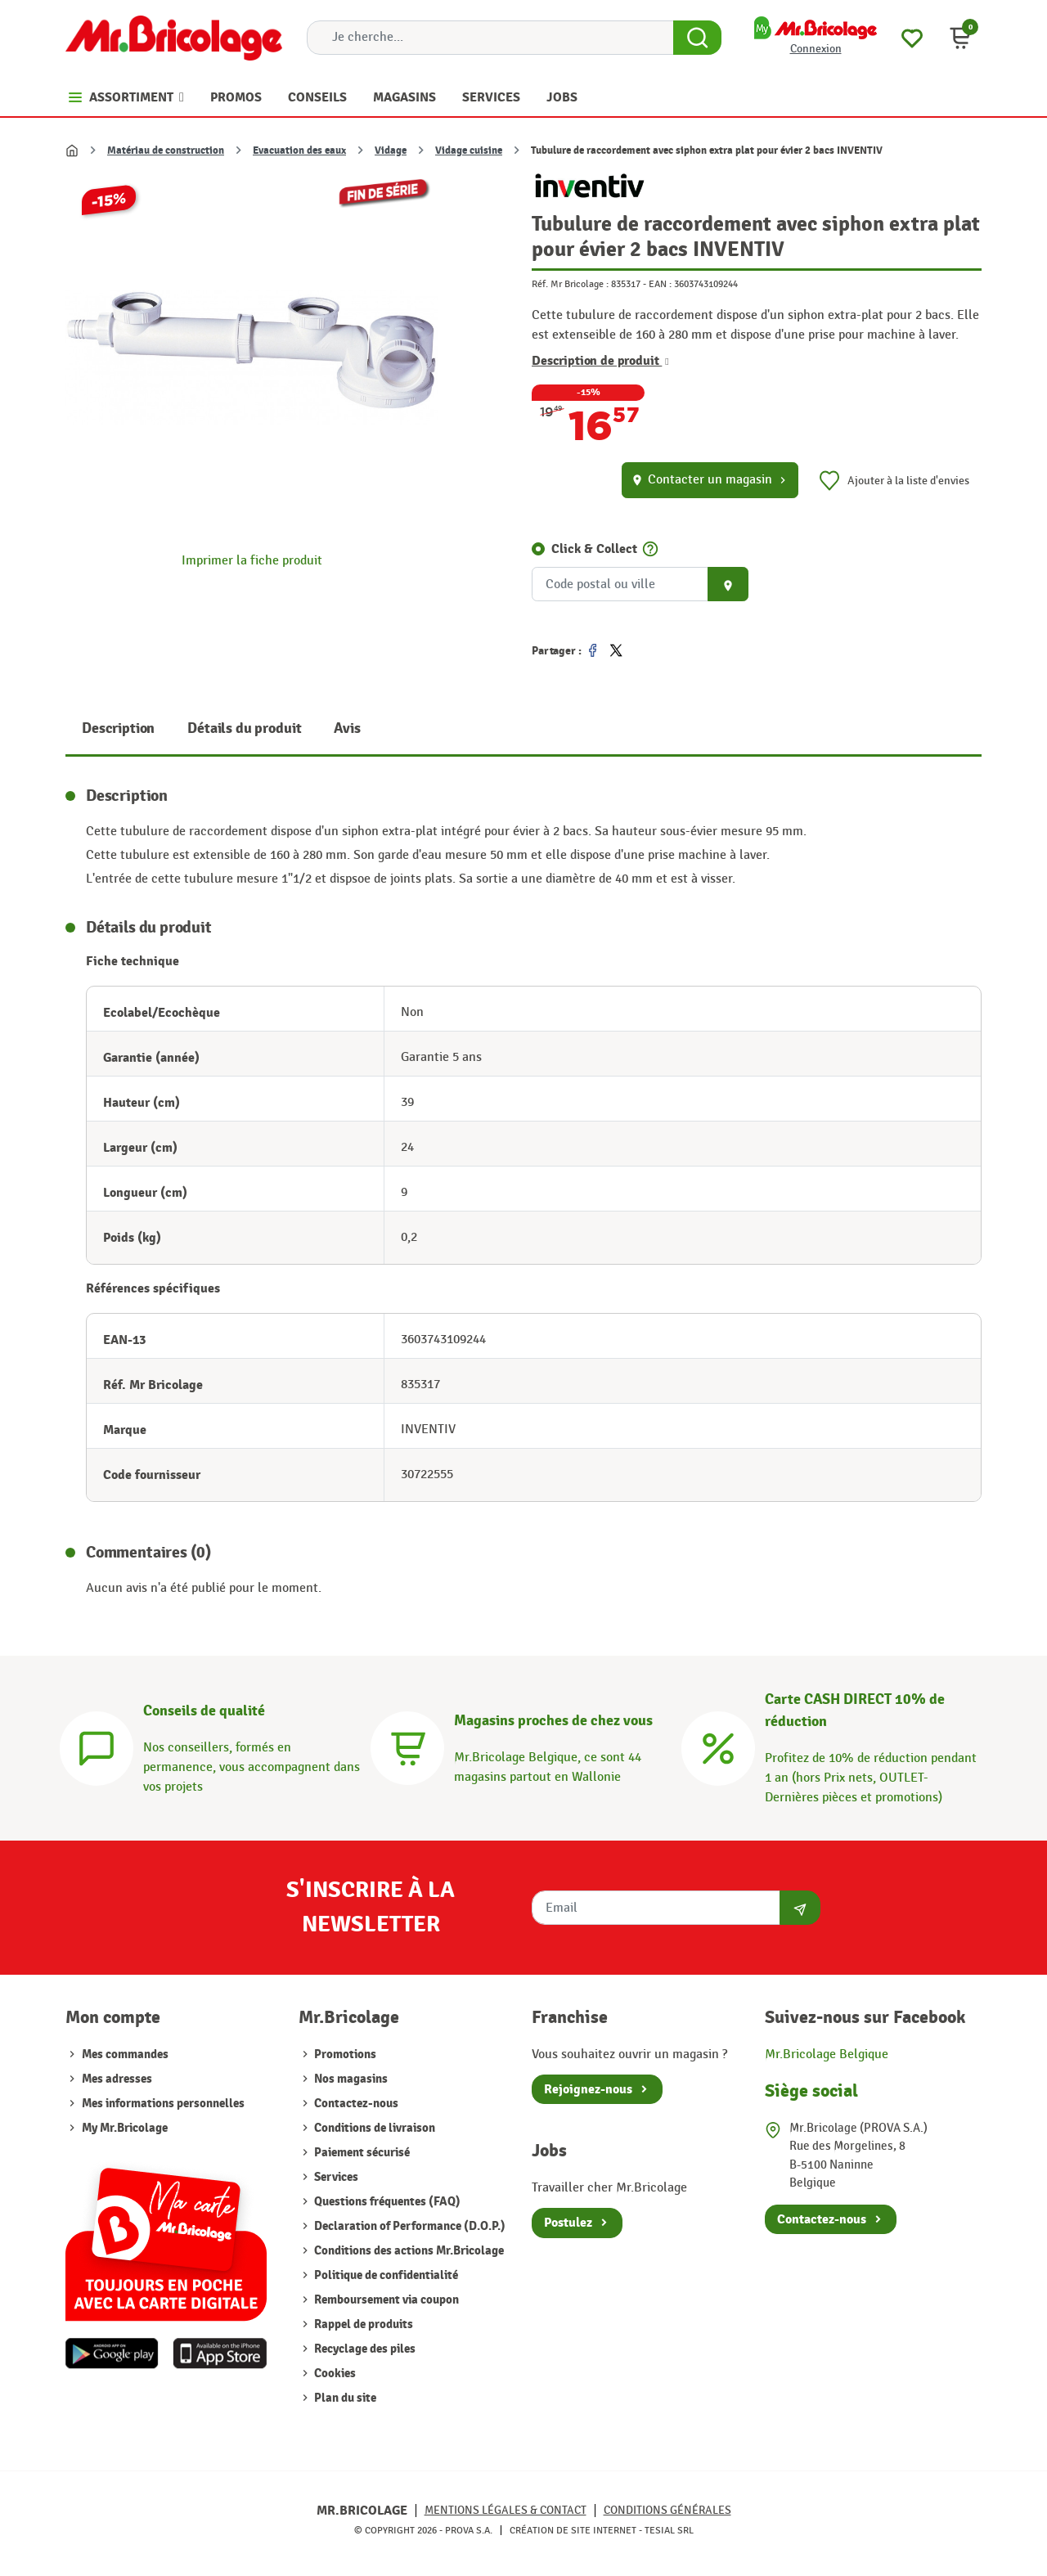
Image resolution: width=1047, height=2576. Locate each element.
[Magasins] (407, 1746)
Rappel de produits (362, 2324)
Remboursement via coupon (385, 2300)
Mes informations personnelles (163, 2103)
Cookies (334, 2373)
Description (118, 728)
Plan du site (344, 2398)
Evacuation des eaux (299, 150)
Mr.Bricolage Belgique (826, 2054)
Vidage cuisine (468, 150)
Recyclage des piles (364, 2349)
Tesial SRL (669, 2530)
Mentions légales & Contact (505, 2510)
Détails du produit (244, 728)
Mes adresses (117, 2079)
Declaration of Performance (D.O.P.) (409, 2226)
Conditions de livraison (373, 2128)
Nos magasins (350, 2079)
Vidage (391, 150)
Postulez (568, 2222)
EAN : (660, 284)
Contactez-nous (355, 2103)
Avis (347, 728)
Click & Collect (594, 549)
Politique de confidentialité (385, 2275)
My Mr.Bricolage (125, 2128)
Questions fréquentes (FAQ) (386, 2202)
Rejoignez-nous (588, 2089)
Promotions (344, 2054)
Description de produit (600, 360)
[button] (960, 37)
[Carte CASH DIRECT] (718, 1746)
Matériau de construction (165, 150)
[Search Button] (697, 37)
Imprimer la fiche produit (252, 561)
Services (335, 2177)
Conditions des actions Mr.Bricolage (408, 2251)
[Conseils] (96, 1746)
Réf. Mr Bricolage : (570, 284)
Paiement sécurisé (361, 2152)
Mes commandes (125, 2054)
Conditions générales (667, 2510)
